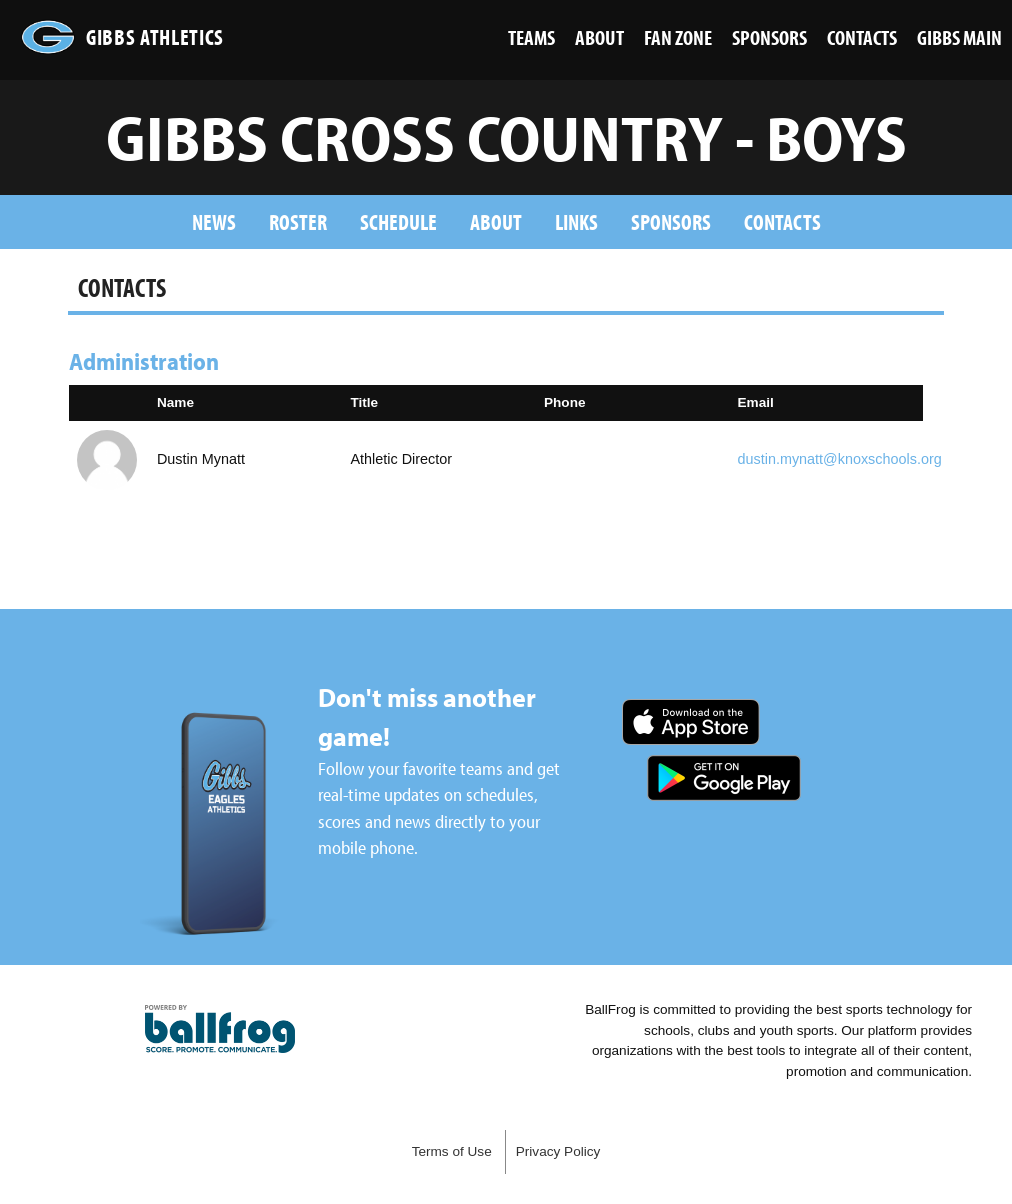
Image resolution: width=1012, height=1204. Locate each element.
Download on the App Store (691, 722)
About (496, 221)
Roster (298, 221)
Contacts (782, 221)
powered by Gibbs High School (220, 1029)
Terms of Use (452, 1151)
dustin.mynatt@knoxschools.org (840, 459)
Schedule (398, 221)
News (214, 221)
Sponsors (671, 221)
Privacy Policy (558, 1151)
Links (576, 221)
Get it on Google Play (724, 778)
